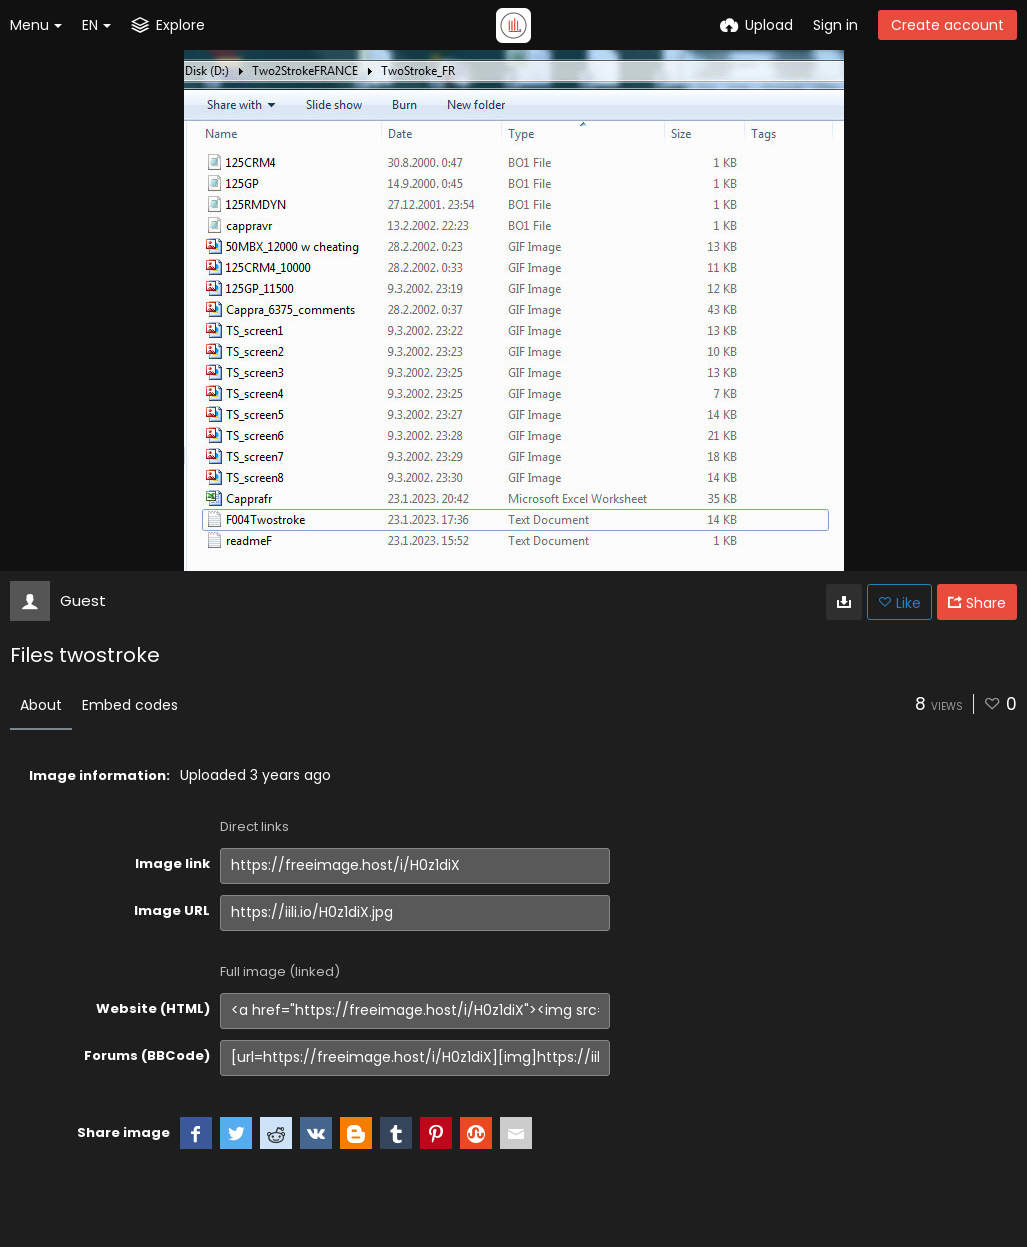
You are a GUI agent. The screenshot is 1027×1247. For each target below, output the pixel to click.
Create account (947, 25)
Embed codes (130, 705)
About (41, 705)
